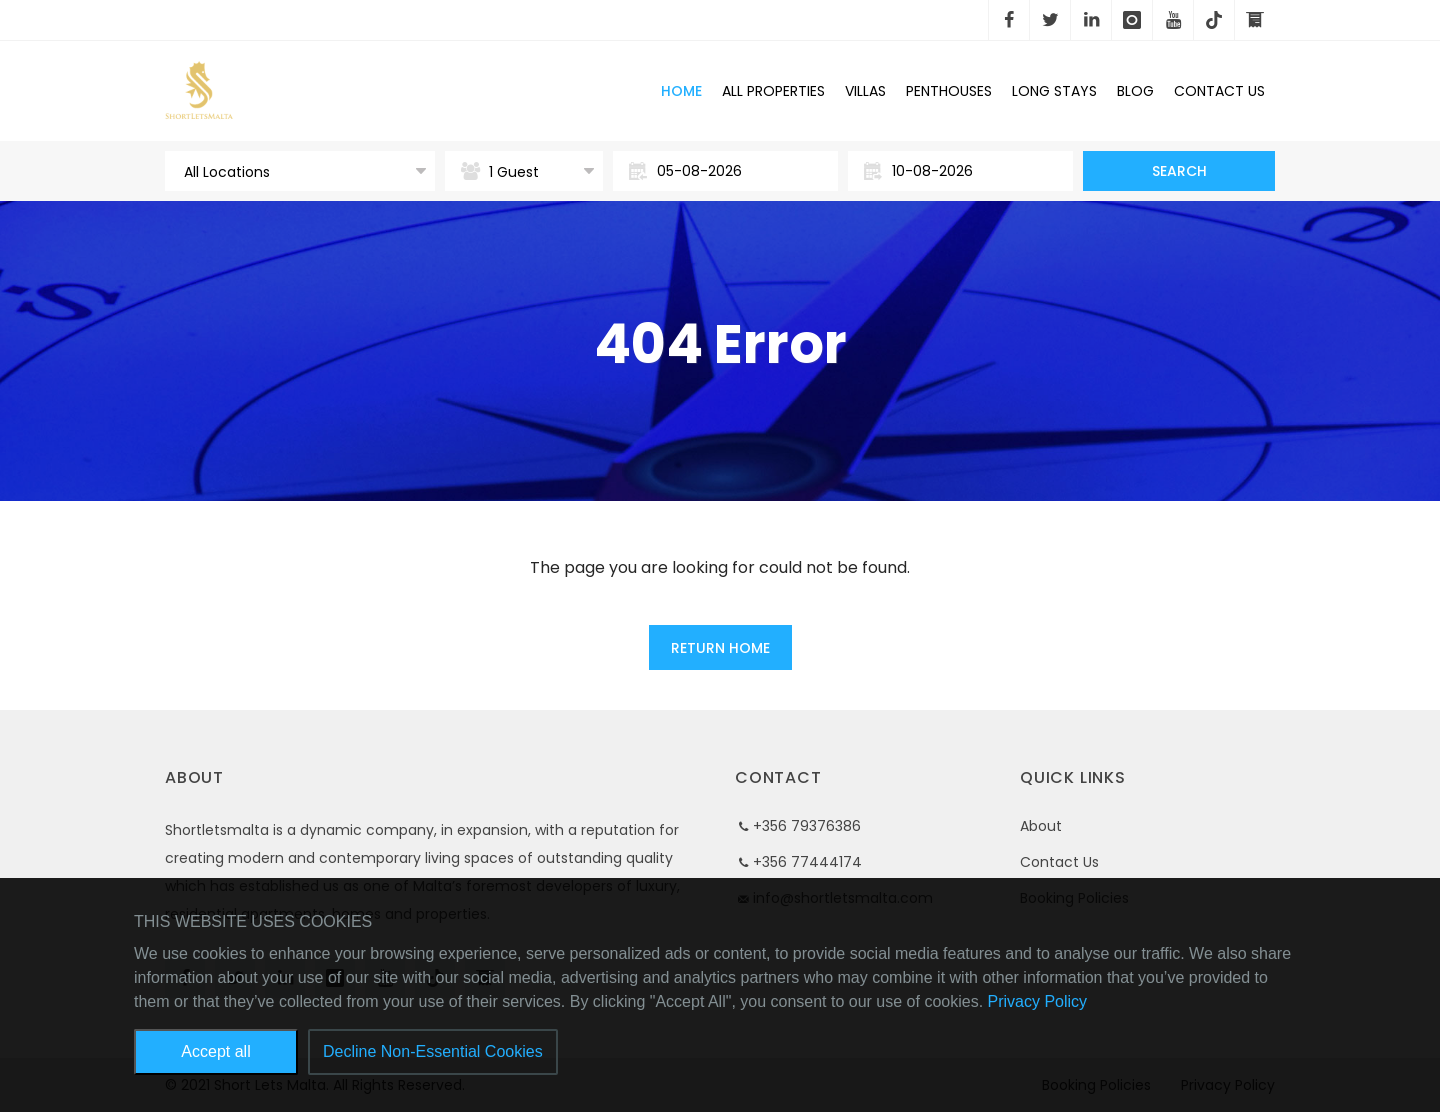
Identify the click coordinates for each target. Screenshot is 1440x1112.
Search (1179, 171)
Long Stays (1054, 91)
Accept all (215, 1051)
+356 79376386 (807, 826)
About (1041, 826)
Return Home (720, 648)
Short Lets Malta (329, 91)
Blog (1135, 91)
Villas (865, 91)
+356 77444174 (807, 862)
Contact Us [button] (1219, 91)
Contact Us (1059, 862)
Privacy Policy (1038, 1001)
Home (681, 91)
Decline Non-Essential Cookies (433, 1051)
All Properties (773, 91)
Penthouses (949, 91)
